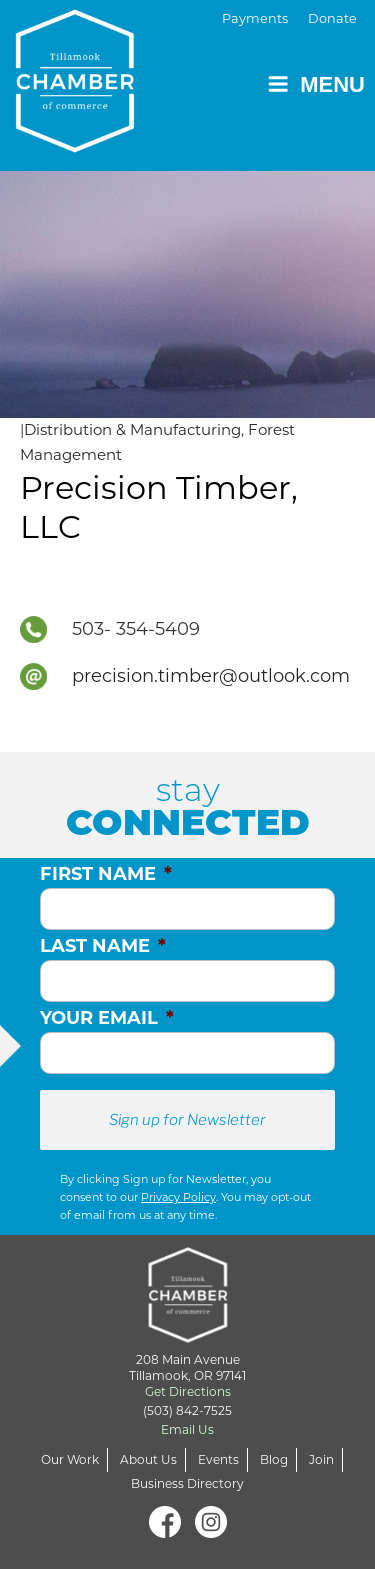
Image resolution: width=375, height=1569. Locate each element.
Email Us (187, 1429)
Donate (332, 18)
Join (321, 1459)
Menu (316, 84)
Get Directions (188, 1391)
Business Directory (187, 1483)
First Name (106, 874)
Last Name (103, 946)
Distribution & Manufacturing (132, 429)
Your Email (107, 1018)
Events (218, 1459)
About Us (148, 1459)
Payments (255, 18)
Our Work (70, 1459)
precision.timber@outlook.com (211, 676)
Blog (274, 1459)
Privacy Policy (178, 1197)
